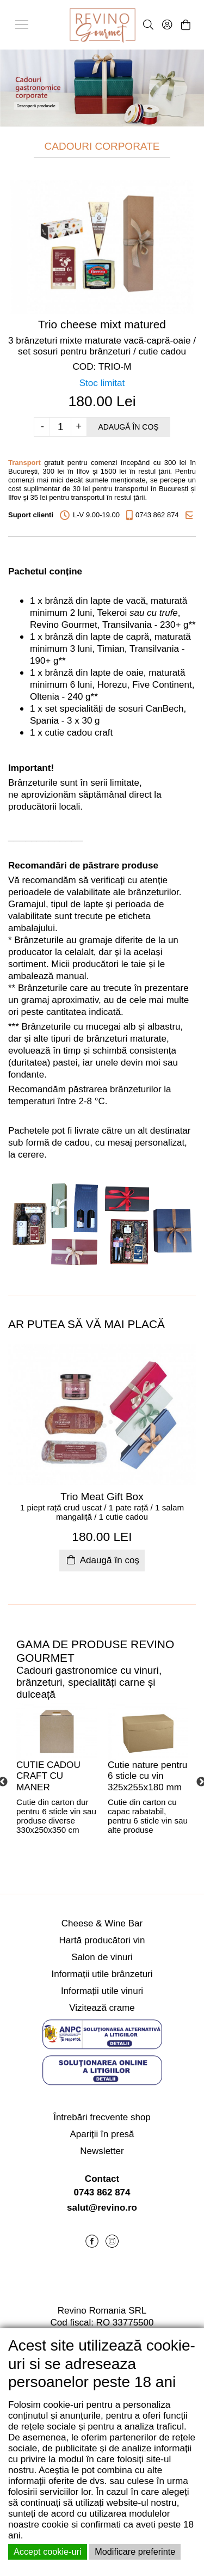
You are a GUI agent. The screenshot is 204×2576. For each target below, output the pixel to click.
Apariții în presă (102, 2134)
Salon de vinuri (101, 1957)
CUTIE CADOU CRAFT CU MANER (48, 1776)
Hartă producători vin (102, 1940)
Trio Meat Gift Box (101, 1496)
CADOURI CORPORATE (102, 146)
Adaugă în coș (128, 427)
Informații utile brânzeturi (101, 1974)
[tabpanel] (56, 1782)
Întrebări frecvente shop (102, 2117)
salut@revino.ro (102, 2207)
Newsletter (101, 2151)
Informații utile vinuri (102, 1991)
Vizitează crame (102, 2008)
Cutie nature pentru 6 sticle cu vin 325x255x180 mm (147, 1776)
